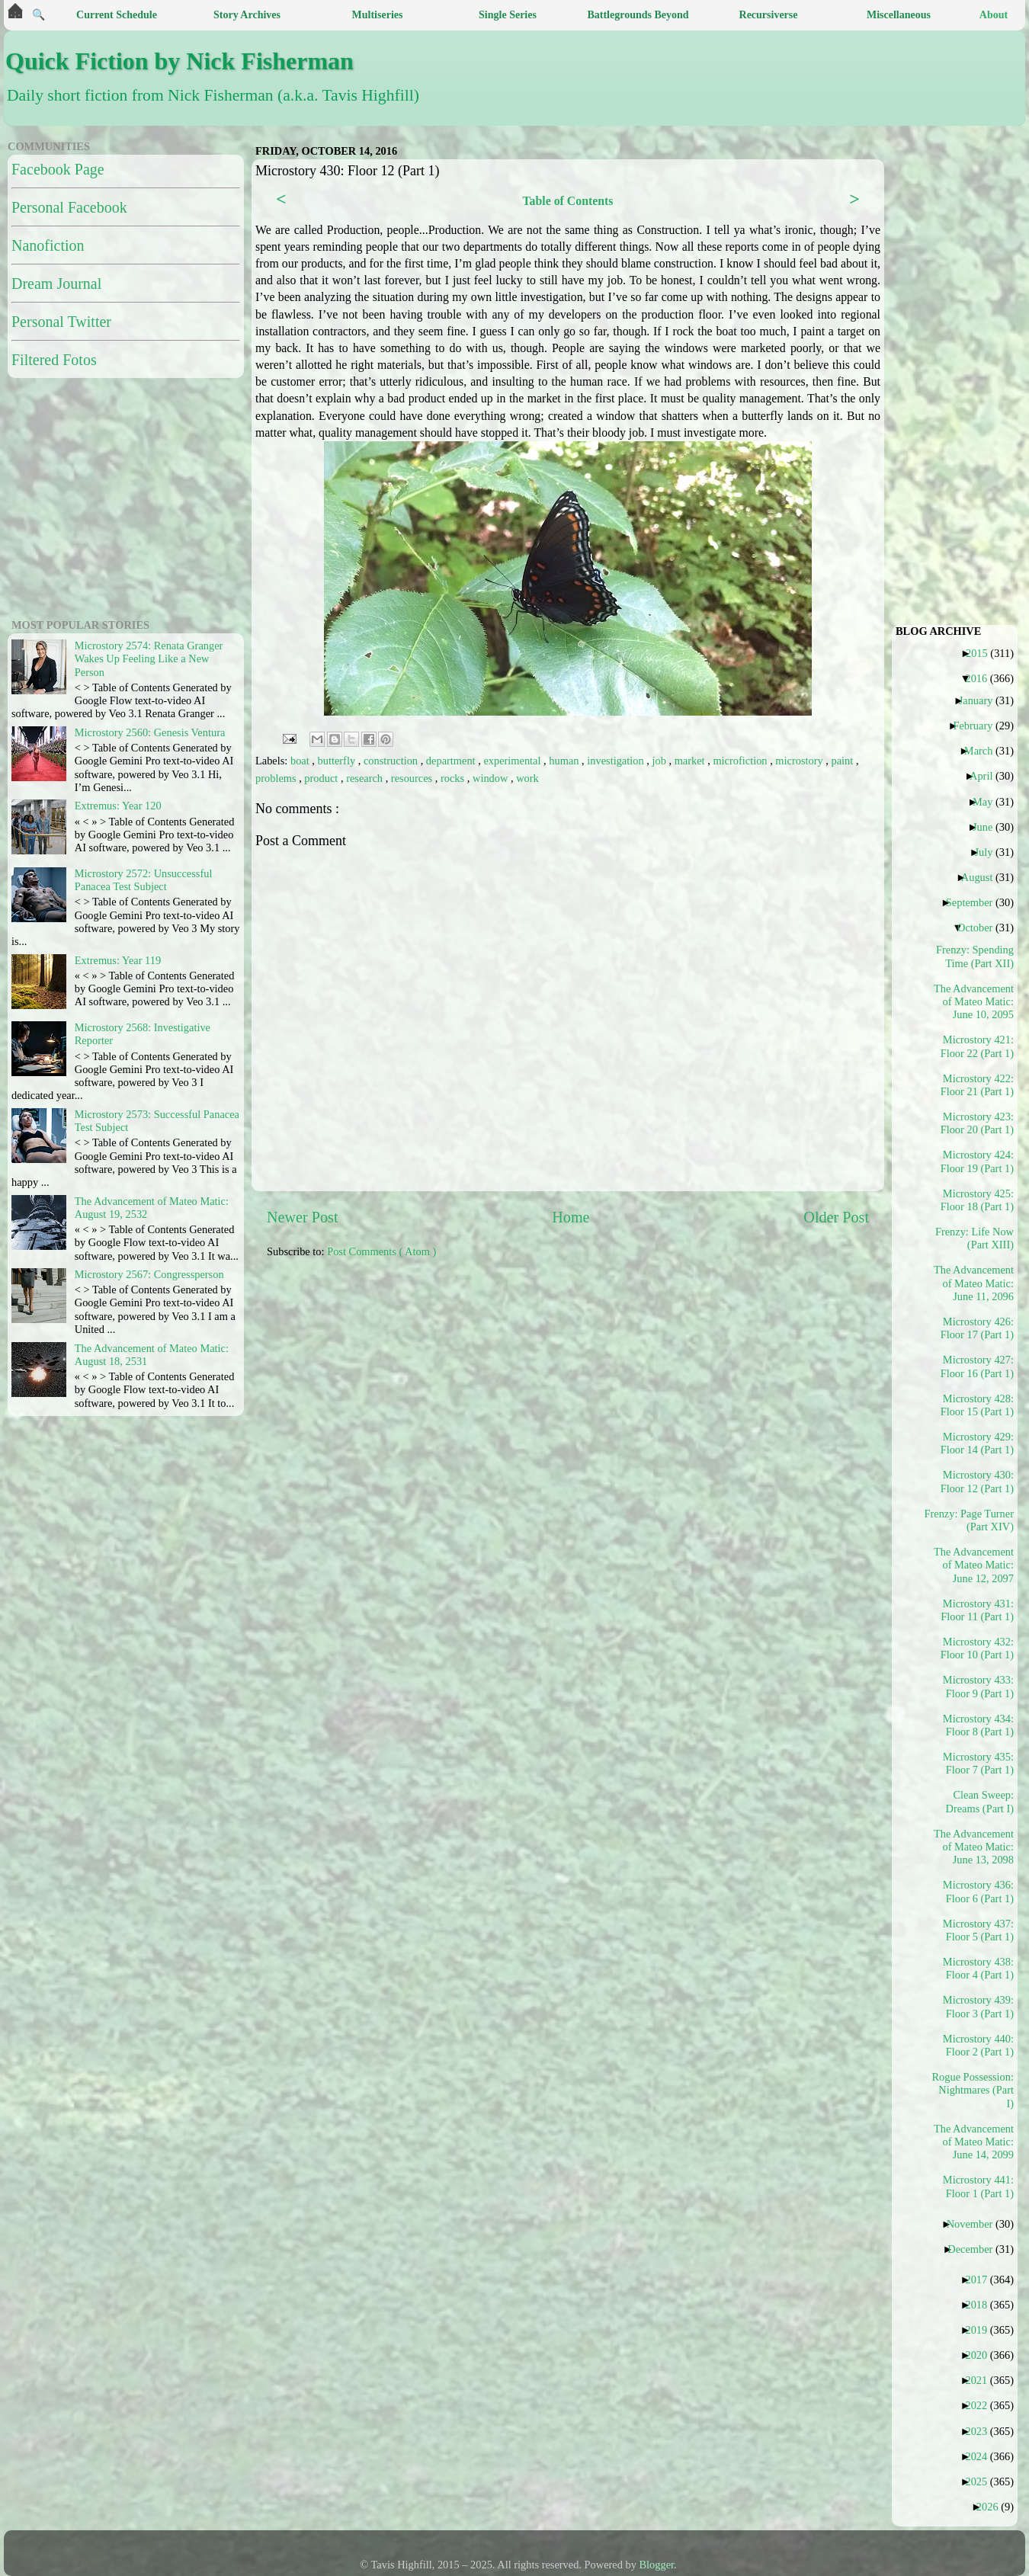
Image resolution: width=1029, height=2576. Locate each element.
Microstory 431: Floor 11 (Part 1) (977, 1610)
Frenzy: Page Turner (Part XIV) (974, 1520)
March (984, 751)
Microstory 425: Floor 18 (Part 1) (977, 1200)
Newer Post (302, 1217)
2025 (981, 2481)
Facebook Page (57, 169)
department (452, 761)
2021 (981, 2380)
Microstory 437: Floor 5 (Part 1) (978, 1930)
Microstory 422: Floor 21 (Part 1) (977, 1084)
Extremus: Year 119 (118, 960)
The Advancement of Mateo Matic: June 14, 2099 (974, 2142)
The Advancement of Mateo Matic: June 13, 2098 (974, 1847)
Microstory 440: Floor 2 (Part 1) (978, 2045)
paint (844, 761)
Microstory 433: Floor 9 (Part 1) (978, 1686)
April (986, 776)
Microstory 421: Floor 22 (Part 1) (977, 1046)
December (975, 2249)
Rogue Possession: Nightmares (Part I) (974, 2090)
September (975, 902)
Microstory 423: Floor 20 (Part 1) (977, 1123)
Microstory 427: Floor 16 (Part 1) (977, 1366)
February (978, 725)
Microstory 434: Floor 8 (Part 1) (978, 1725)
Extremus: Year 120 (118, 805)
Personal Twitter (61, 321)
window (492, 778)
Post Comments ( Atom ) (381, 1251)
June (988, 827)
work (527, 778)
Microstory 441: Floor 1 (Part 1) (978, 2186)
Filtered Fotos (54, 359)
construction (392, 761)
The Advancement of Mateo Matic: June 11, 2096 (974, 1283)
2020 (981, 2355)
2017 (981, 2279)
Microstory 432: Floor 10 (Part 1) (977, 1648)
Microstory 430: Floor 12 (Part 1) (977, 1481)
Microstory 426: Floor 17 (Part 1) (977, 1328)
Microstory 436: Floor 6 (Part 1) (978, 1891)
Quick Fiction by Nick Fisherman (179, 61)
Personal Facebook (69, 207)
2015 (982, 653)
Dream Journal (56, 283)
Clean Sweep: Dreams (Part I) (979, 1801)
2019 (981, 2330)
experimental (513, 761)
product (322, 778)
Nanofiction (48, 245)
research (366, 778)
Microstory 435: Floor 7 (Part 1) (978, 1763)
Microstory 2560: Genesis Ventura (150, 732)
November (975, 2224)
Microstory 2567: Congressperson (149, 1274)
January (981, 700)
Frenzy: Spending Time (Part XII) (975, 956)
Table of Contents (567, 200)
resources (413, 778)
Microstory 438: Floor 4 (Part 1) (978, 1968)
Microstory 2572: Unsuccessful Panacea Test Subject (144, 879)
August (983, 877)
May (988, 802)
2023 (981, 2431)
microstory (800, 761)
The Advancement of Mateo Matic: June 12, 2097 (974, 1565)
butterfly (338, 761)
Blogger (657, 2564)
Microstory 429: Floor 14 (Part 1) (977, 1443)
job (660, 761)
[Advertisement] (103, 496)
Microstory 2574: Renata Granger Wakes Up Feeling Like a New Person (149, 658)
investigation (616, 761)
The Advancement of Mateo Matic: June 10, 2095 (974, 1001)
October (980, 927)
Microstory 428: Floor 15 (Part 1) (977, 1405)
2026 (993, 2507)
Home (570, 1217)
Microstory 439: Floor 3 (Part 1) (978, 2006)
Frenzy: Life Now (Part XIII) (974, 1238)
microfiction (741, 761)
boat (301, 761)
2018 (981, 2305)
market (691, 761)
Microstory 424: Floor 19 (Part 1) (977, 1161)
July (989, 852)
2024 (981, 2456)
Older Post (836, 1217)
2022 (981, 2405)
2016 (981, 678)
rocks (454, 778)
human (565, 761)
